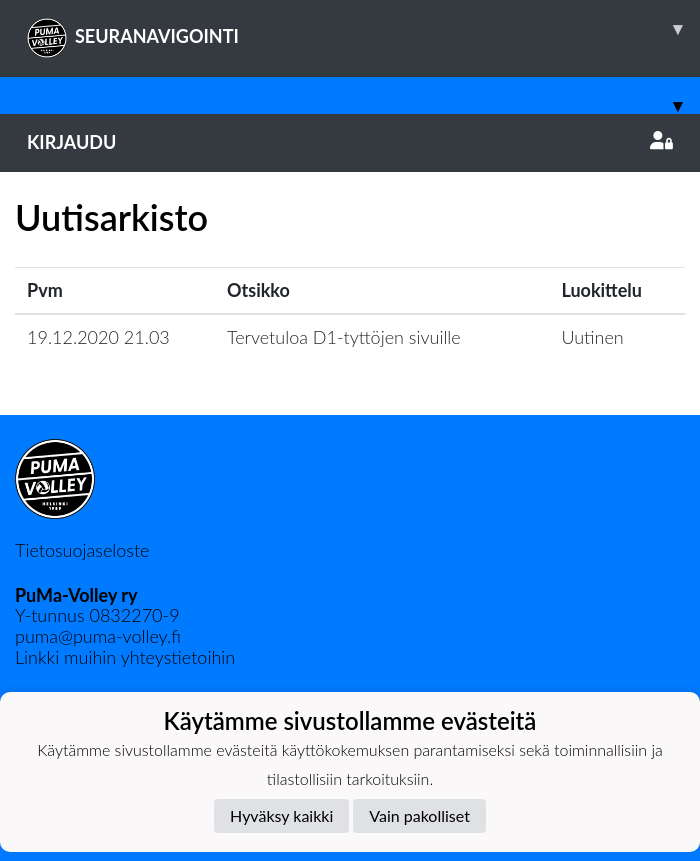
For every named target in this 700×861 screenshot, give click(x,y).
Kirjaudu (350, 142)
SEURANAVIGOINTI (363, 29)
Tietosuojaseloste (82, 550)
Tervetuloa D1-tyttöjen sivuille (344, 337)
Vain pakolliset (419, 815)
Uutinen (592, 337)
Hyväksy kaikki (281, 815)
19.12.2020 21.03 (98, 337)
